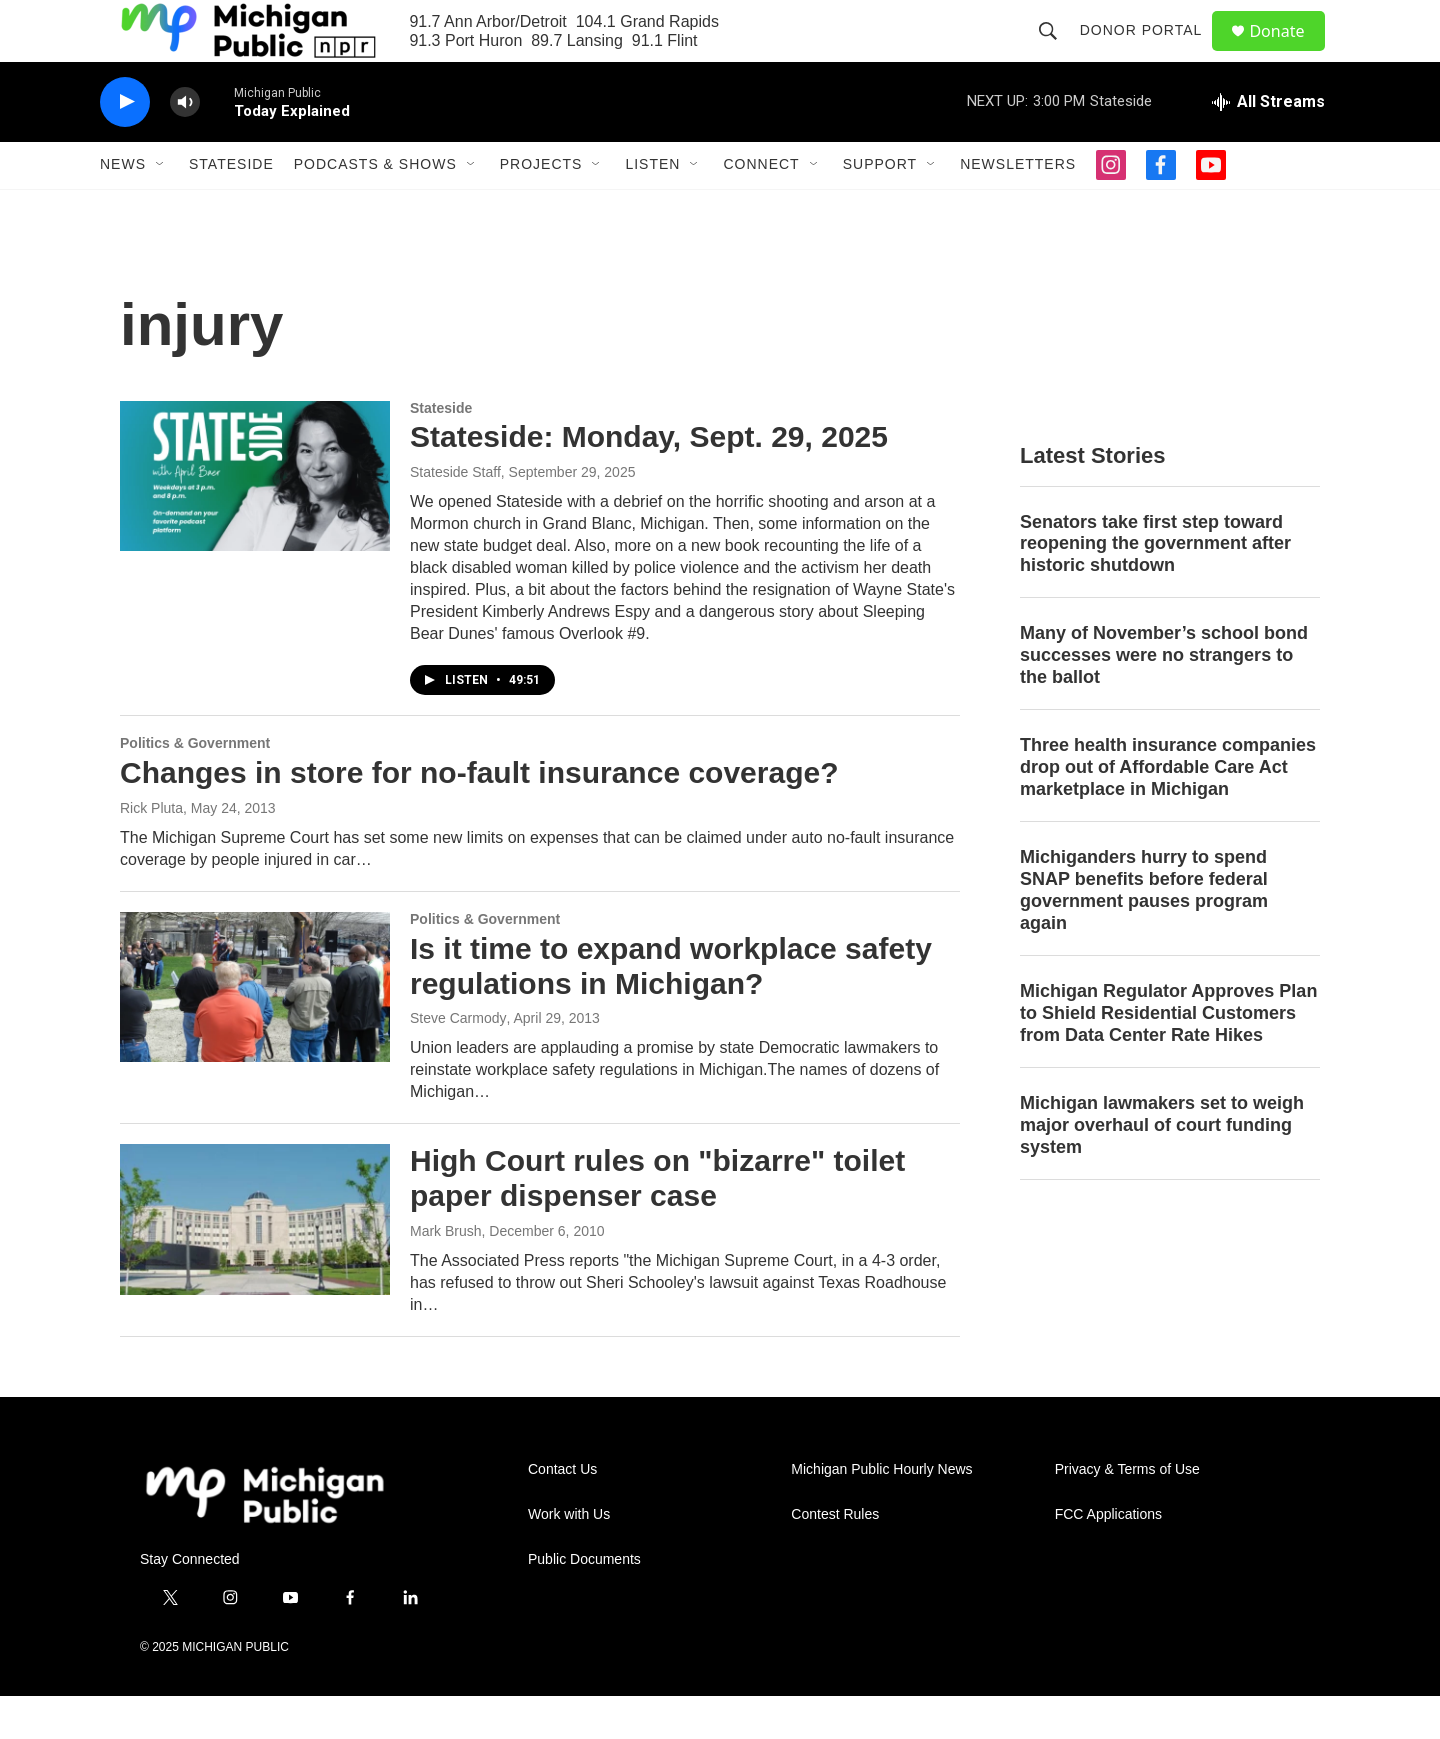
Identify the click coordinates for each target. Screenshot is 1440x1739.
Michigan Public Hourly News (881, 1512)
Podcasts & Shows (375, 208)
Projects (541, 208)
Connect (761, 208)
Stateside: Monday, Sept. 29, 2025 (649, 480)
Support (880, 208)
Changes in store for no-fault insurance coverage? (479, 815)
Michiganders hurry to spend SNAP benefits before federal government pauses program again (1144, 933)
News (123, 208)
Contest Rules (835, 1557)
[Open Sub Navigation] (161, 208)
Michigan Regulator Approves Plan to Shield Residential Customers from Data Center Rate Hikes (1168, 1056)
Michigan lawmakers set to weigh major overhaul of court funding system (1162, 1168)
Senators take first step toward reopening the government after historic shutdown (1155, 587)
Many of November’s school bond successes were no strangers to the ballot (1164, 699)
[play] (125, 145)
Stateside (231, 208)
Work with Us (569, 1557)
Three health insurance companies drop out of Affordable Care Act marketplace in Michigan (1168, 811)
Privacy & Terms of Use (1127, 1512)
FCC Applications (1108, 1557)
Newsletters (1018, 208)
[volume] (185, 145)
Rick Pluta (151, 851)
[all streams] (1268, 145)
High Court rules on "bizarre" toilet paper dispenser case (657, 1222)
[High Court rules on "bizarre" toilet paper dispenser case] (255, 1263)
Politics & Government (195, 787)
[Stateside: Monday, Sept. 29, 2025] (255, 519)
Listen (652, 208)
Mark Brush (446, 1274)
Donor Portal (1149, 52)
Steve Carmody (458, 1062)
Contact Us (562, 1512)
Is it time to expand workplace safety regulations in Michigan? (671, 1009)
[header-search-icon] (1056, 52)
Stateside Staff (455, 516)
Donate (1289, 52)
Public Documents (584, 1602)
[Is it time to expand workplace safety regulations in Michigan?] (255, 1030)
